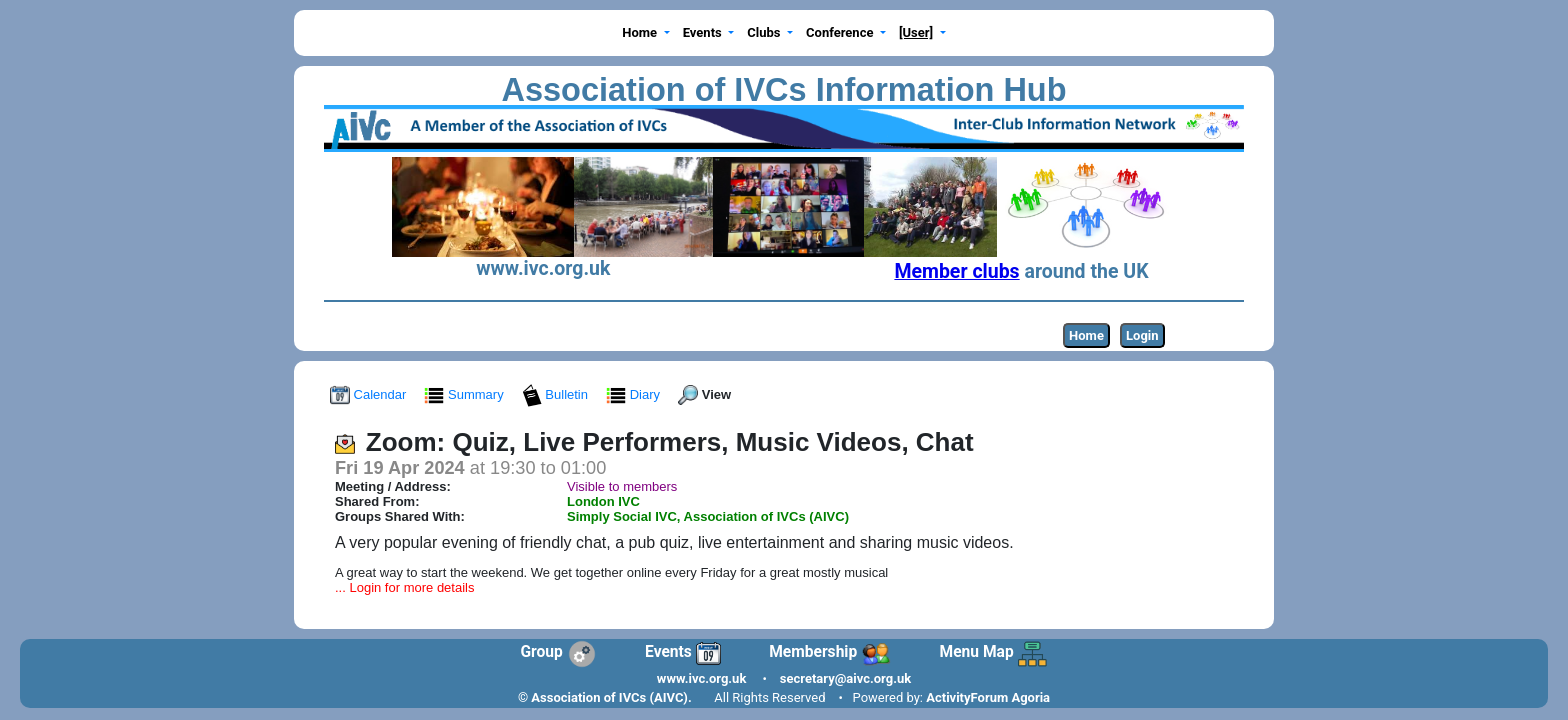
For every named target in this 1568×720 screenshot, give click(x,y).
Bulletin (557, 394)
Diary (635, 394)
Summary (465, 394)
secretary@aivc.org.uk (845, 678)
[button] (646, 33)
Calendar (370, 394)
